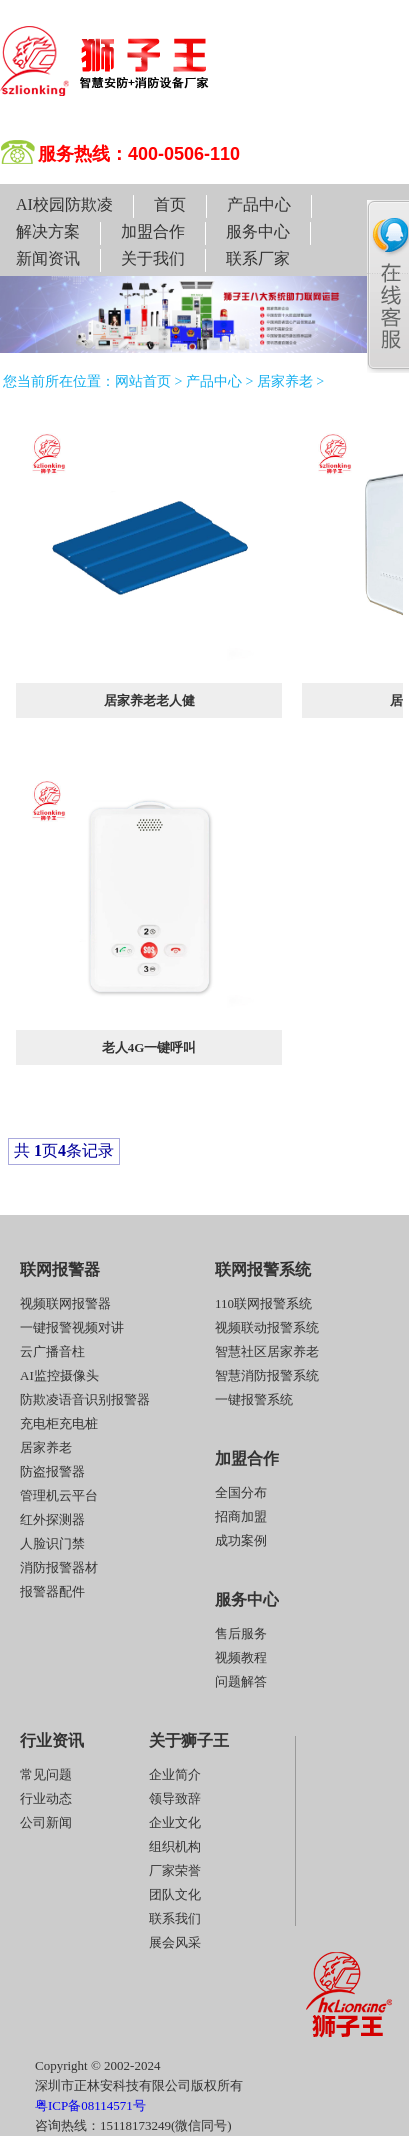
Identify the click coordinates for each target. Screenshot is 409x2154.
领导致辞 (175, 1798)
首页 (170, 204)
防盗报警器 (52, 1471)
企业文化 (175, 1822)
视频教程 (241, 1657)
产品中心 (259, 204)
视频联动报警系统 (267, 1327)
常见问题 (46, 1774)
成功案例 (241, 1540)
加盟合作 (153, 231)
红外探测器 (52, 1519)
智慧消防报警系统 (267, 1375)
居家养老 (285, 381)
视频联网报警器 (65, 1303)
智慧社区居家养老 (267, 1351)
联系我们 (175, 1918)
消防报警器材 (59, 1567)
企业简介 (175, 1774)
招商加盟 (241, 1516)
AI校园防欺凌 (64, 204)
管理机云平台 (59, 1495)
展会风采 (175, 1942)
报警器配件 (52, 1591)
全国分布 (241, 1492)
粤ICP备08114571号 (90, 2105)
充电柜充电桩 (59, 1423)
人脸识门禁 (52, 1543)
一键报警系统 (254, 1399)
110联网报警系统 (263, 1303)
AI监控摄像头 (59, 1375)
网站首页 (143, 381)
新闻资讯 (48, 258)
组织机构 (175, 1846)
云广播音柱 (52, 1351)
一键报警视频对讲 (72, 1327)
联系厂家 (258, 258)
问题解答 (241, 1681)
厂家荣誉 (175, 1870)
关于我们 (153, 258)
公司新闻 (46, 1822)
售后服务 (241, 1633)
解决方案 (48, 231)
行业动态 (46, 1798)
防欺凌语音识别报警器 (85, 1399)
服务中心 (258, 231)
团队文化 (175, 1894)
